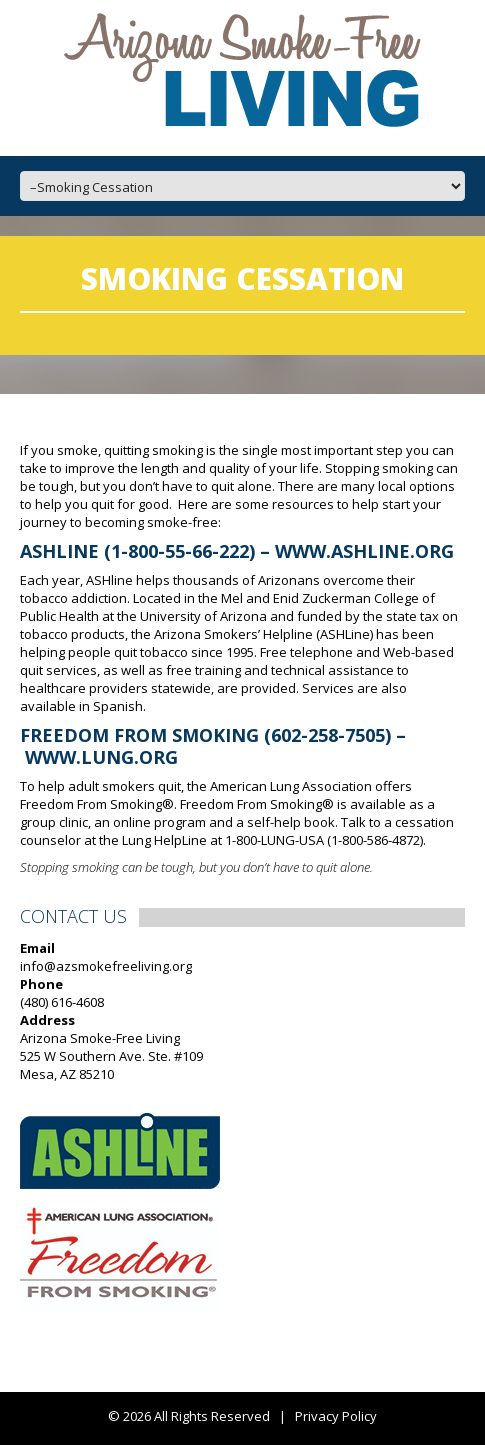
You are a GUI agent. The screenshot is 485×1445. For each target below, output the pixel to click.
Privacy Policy (336, 1416)
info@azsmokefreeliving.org (106, 966)
